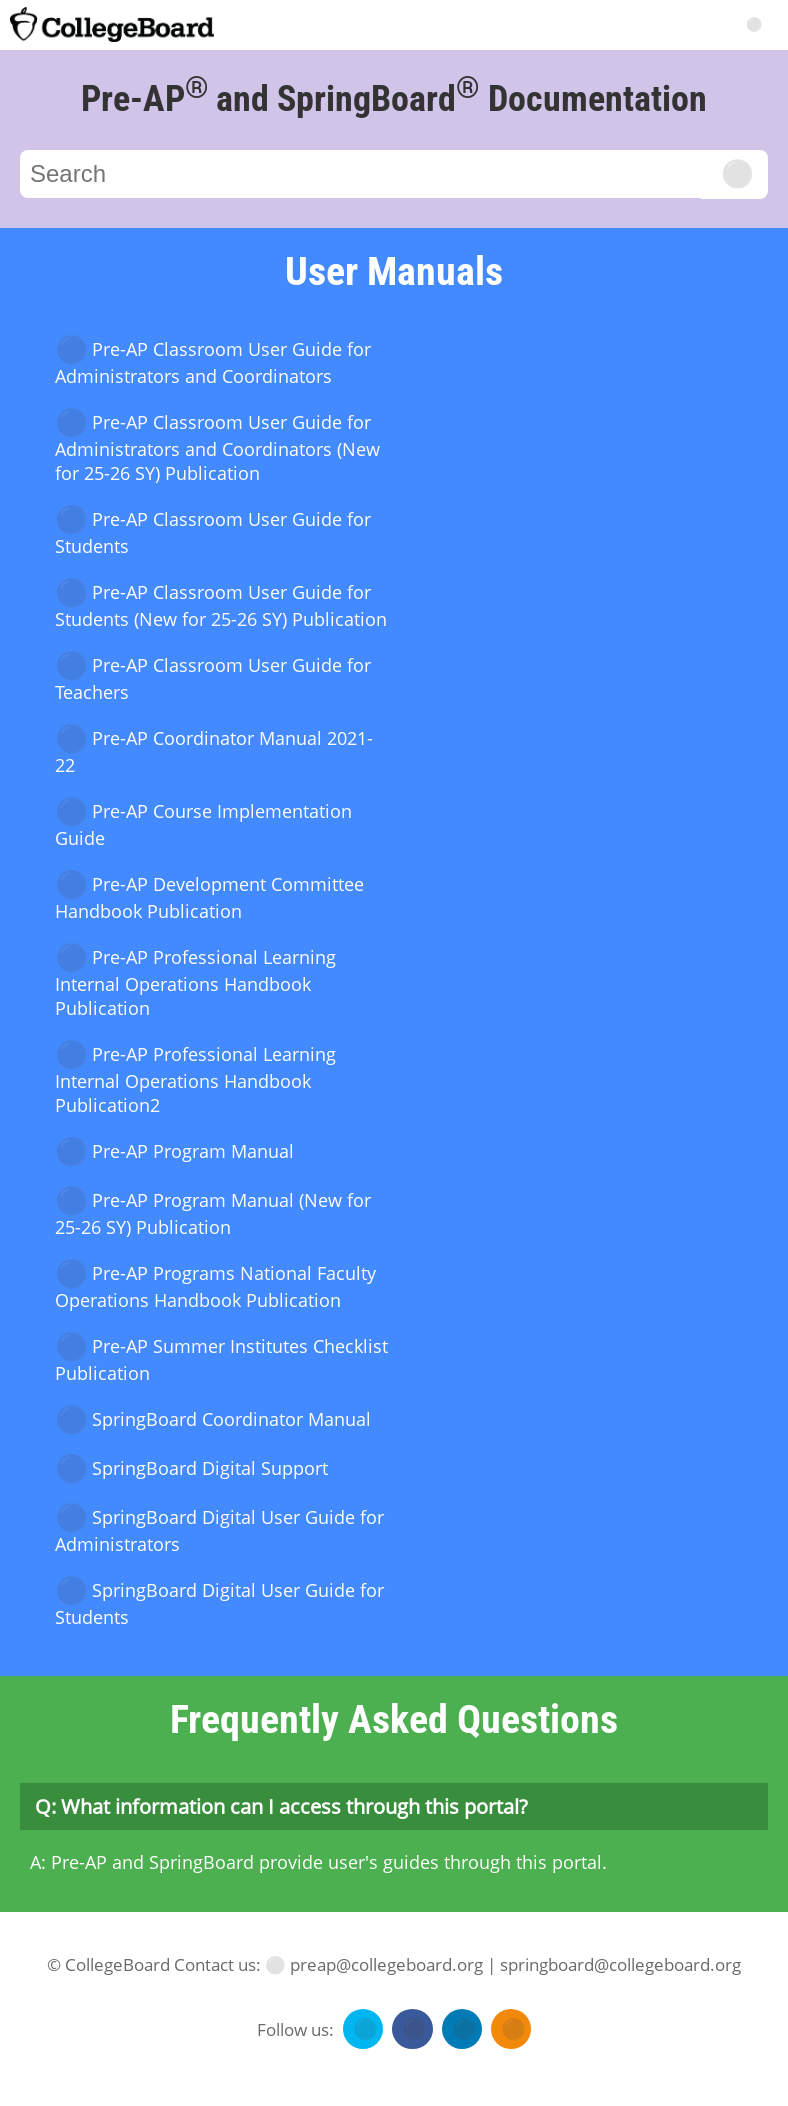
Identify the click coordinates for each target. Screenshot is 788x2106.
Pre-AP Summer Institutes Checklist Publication (221, 1359)
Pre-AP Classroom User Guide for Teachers (213, 678)
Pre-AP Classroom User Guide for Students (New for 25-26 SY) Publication (221, 605)
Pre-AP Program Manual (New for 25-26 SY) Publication (213, 1213)
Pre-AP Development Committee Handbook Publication (209, 897)
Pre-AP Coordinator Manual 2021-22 (214, 751)
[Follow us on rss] (508, 2029)
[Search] (753, 22)
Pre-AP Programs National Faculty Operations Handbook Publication (215, 1286)
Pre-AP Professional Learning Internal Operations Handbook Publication (195, 982)
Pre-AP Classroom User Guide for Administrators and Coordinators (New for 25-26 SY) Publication (217, 447)
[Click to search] (734, 174)
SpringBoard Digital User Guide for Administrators (219, 1530)
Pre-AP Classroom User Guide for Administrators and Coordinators (213, 362)
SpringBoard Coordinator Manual (213, 1420)
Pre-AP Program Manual (174, 1152)
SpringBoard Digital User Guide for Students (219, 1603)
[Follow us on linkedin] (459, 2029)
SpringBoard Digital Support (191, 1469)
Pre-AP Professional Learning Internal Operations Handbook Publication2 (195, 1079)
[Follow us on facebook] (409, 2029)
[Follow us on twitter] (360, 2029)
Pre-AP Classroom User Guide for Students (213, 532)
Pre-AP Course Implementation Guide (203, 824)
